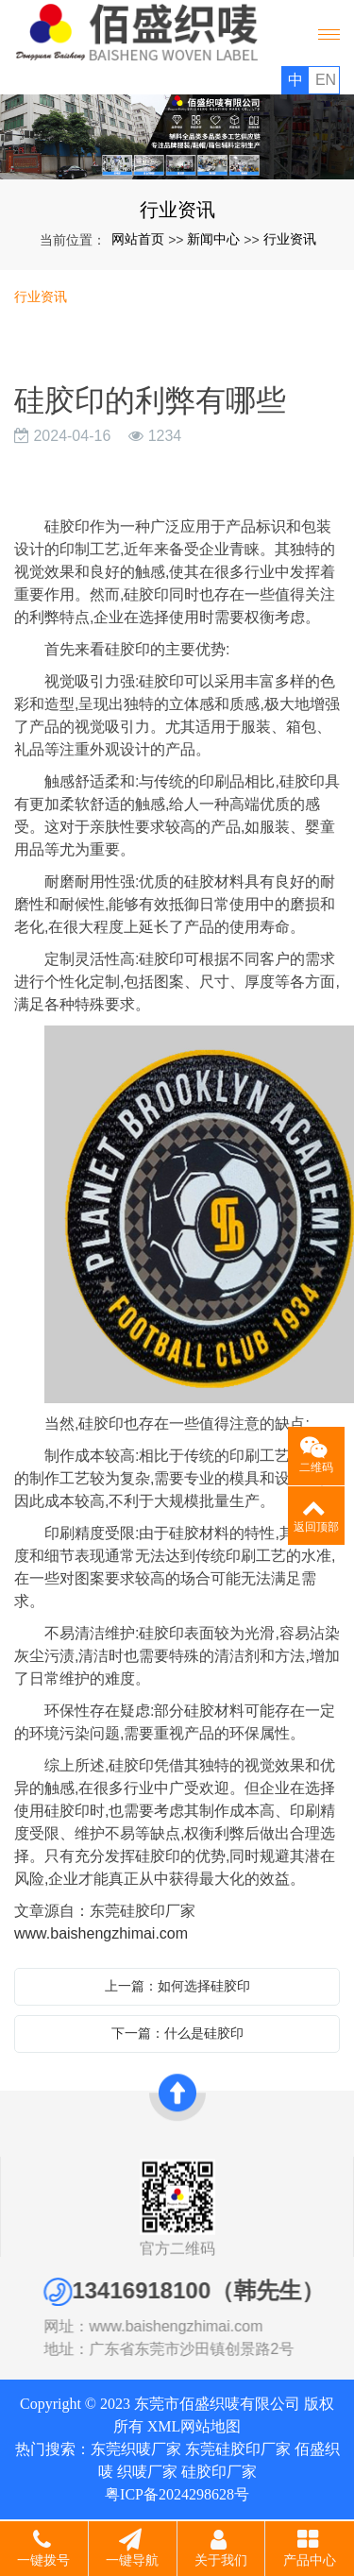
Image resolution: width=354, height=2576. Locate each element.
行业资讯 (289, 238)
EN (325, 80)
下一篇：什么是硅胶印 (177, 2033)
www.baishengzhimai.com (101, 1933)
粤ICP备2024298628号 (177, 2494)
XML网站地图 (194, 2426)
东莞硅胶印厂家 (238, 2449)
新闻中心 (213, 238)
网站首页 (137, 238)
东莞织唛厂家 (136, 2449)
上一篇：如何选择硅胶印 (177, 1985)
